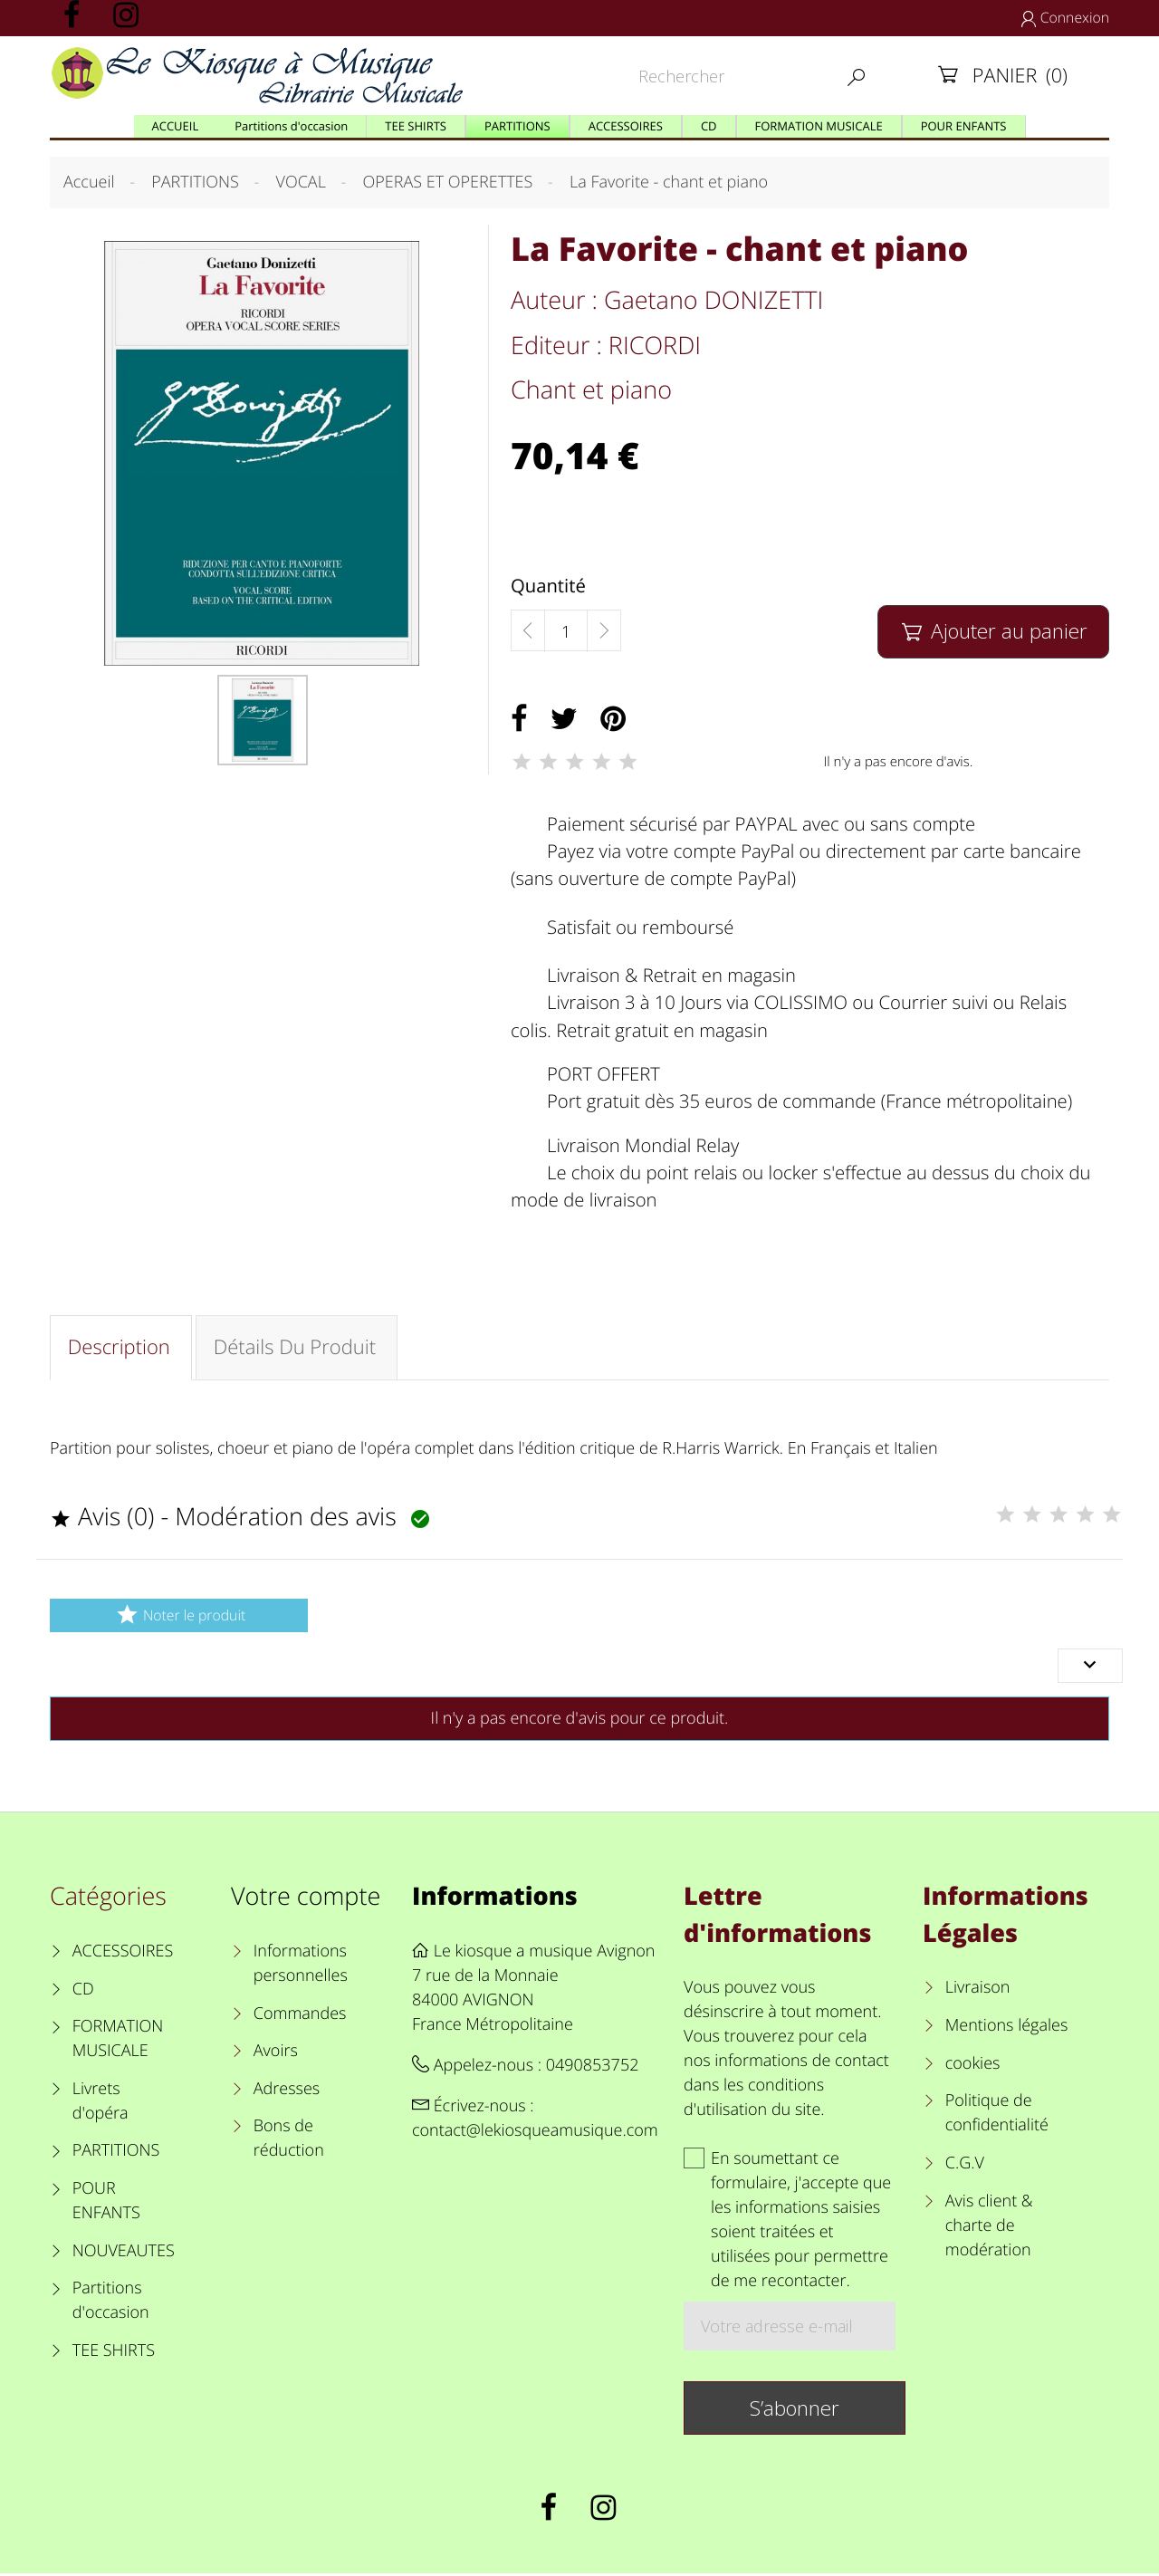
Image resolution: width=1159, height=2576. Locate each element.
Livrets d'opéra (100, 2104)
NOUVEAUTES (123, 2253)
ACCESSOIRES (122, 1954)
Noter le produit (178, 1617)
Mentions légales (1006, 2028)
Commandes (300, 2016)
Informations (495, 1899)
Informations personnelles (301, 1966)
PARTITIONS (116, 2154)
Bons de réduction (289, 2142)
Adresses (287, 2091)
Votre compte (305, 1899)
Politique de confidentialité (997, 2115)
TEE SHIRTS (113, 2353)
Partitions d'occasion (110, 2303)
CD (83, 1992)
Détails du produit (298, 1349)
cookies (973, 2066)
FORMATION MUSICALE (118, 2041)
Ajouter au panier (992, 631)
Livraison (978, 1991)
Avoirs (276, 2053)
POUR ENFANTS (106, 2203)
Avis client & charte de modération (989, 2228)
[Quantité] (566, 631)
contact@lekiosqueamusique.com (535, 2133)
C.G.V (964, 2166)
